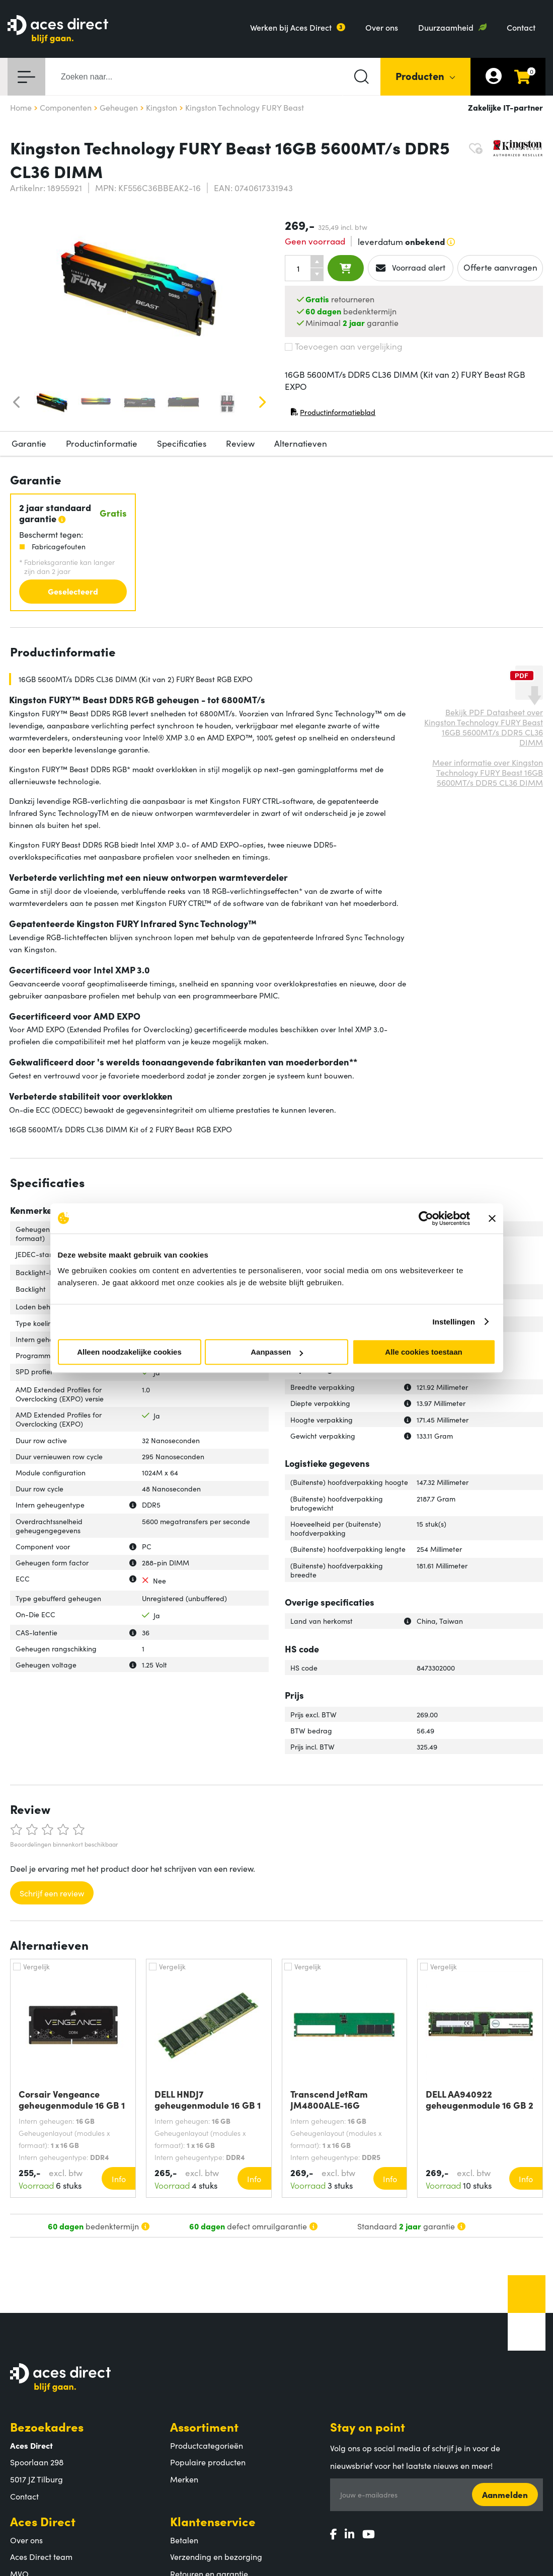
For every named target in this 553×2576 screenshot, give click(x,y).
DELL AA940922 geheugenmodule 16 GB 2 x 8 (479, 2100)
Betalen (184, 2539)
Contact (521, 27)
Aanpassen (277, 1352)
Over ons (381, 27)
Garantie (29, 443)
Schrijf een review (52, 1892)
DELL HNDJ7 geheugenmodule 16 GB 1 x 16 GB (207, 2100)
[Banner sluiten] (492, 1218)
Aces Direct (42, 2521)
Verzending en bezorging (216, 2556)
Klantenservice (213, 2521)
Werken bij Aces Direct (291, 27)
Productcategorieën (206, 2445)
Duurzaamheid (445, 27)
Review (240, 443)
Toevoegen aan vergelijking (343, 346)
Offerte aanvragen (500, 267)
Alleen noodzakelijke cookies (129, 1352)
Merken (184, 2478)
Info (119, 2178)
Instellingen (454, 1321)
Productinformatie (101, 443)
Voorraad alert (411, 268)
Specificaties (181, 443)
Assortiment (204, 2426)
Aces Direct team (41, 2556)
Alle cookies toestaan (423, 1352)
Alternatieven (300, 443)
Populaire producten (208, 2461)
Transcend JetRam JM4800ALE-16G (329, 2100)
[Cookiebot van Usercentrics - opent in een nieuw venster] (426, 1218)
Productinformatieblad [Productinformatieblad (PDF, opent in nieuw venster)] (333, 414)
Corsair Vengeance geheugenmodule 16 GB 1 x (72, 2100)
